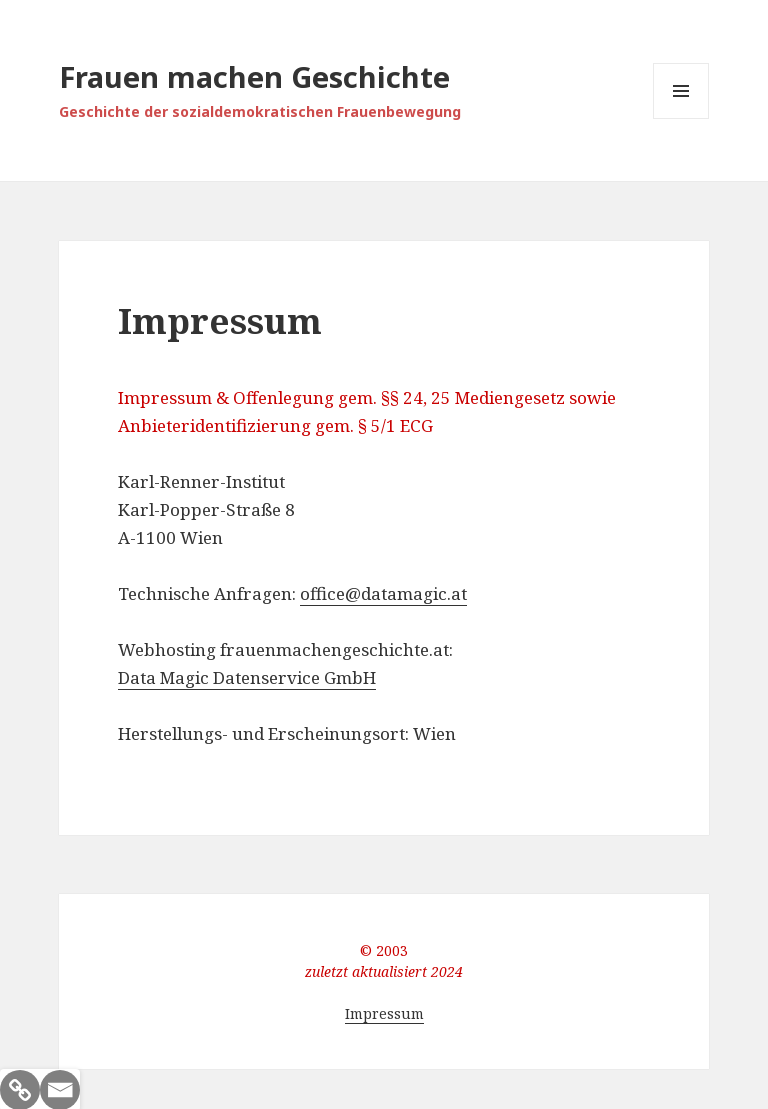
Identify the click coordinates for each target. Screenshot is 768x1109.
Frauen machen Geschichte (254, 76)
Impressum (384, 1013)
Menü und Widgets (681, 118)
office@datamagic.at (383, 593)
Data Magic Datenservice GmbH (247, 677)
